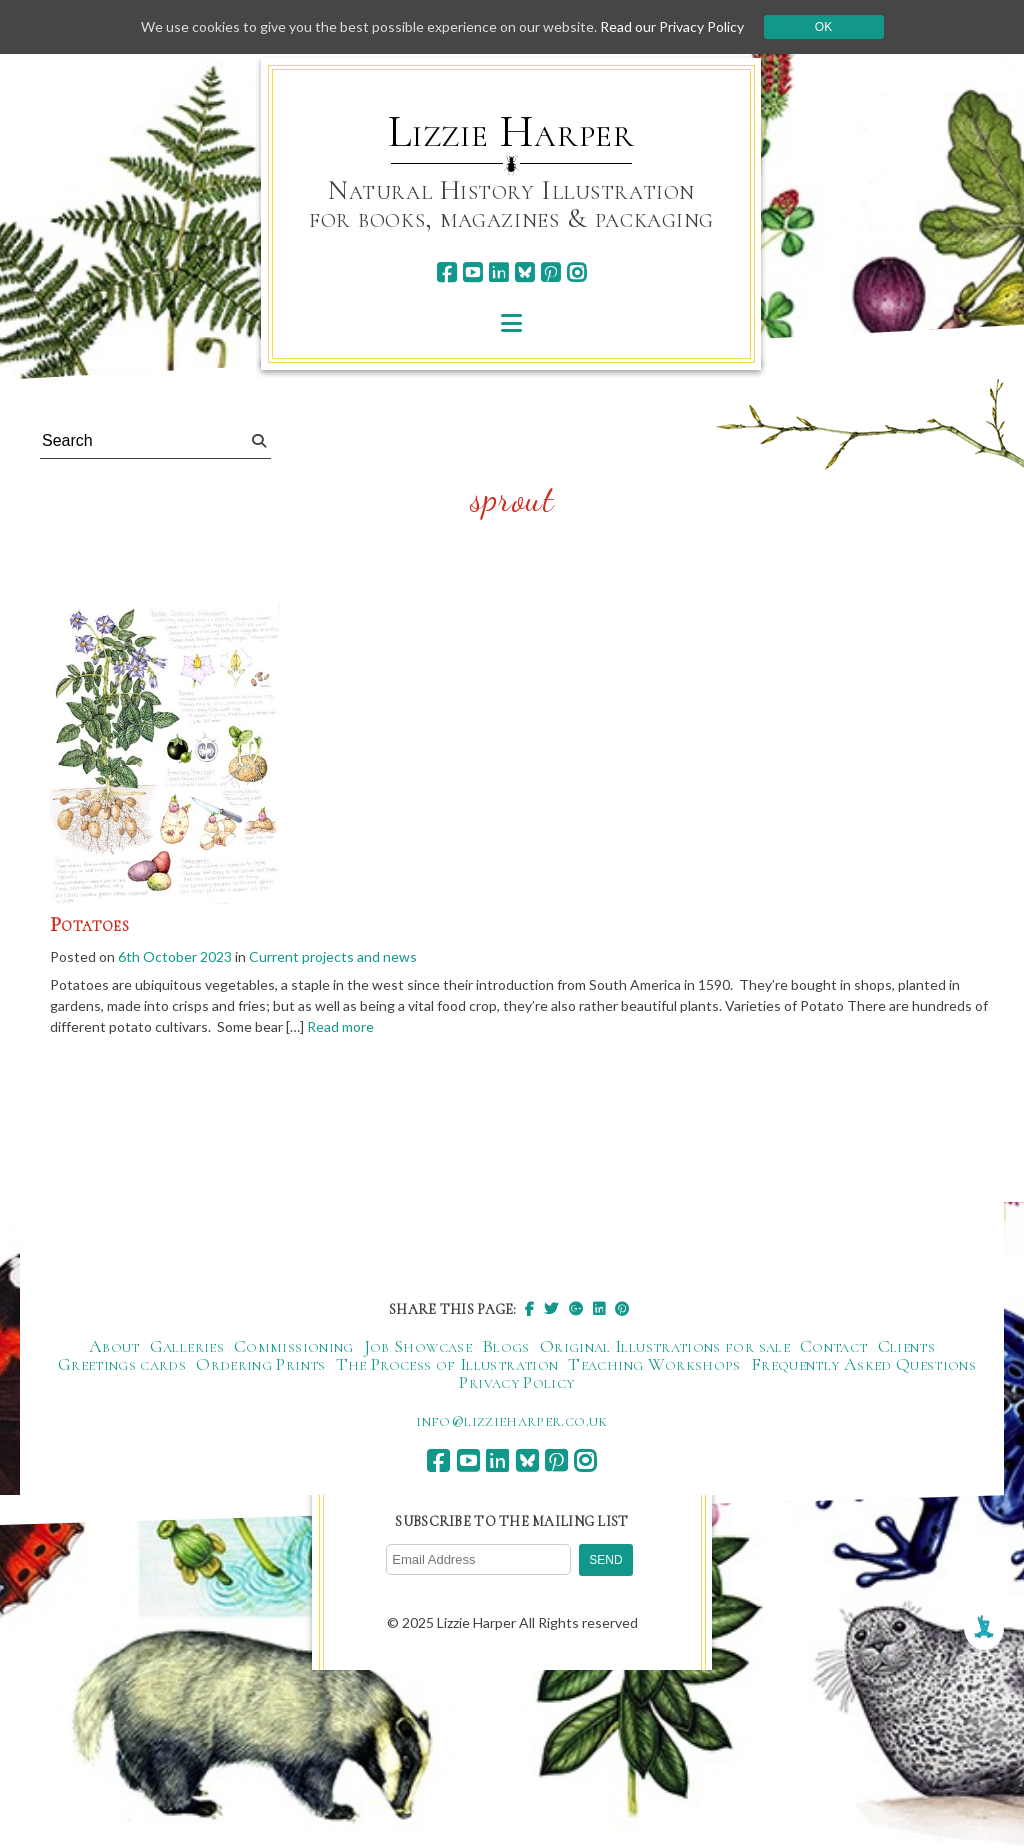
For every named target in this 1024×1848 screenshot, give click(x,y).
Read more (340, 1026)
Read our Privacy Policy (672, 26)
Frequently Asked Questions (863, 1364)
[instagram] (576, 272)
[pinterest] (550, 272)
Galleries (187, 1346)
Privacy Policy (516, 1382)
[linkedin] (498, 272)
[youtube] (472, 272)
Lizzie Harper (511, 132)
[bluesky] (524, 272)
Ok (823, 27)
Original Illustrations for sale (665, 1346)
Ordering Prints (260, 1364)
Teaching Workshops (654, 1364)
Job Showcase (418, 1346)
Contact (834, 1346)
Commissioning (294, 1346)
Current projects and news (333, 956)
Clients (907, 1346)
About (114, 1346)
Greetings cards (122, 1364)
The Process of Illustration (447, 1364)
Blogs (506, 1346)
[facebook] (446, 272)
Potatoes (89, 925)
